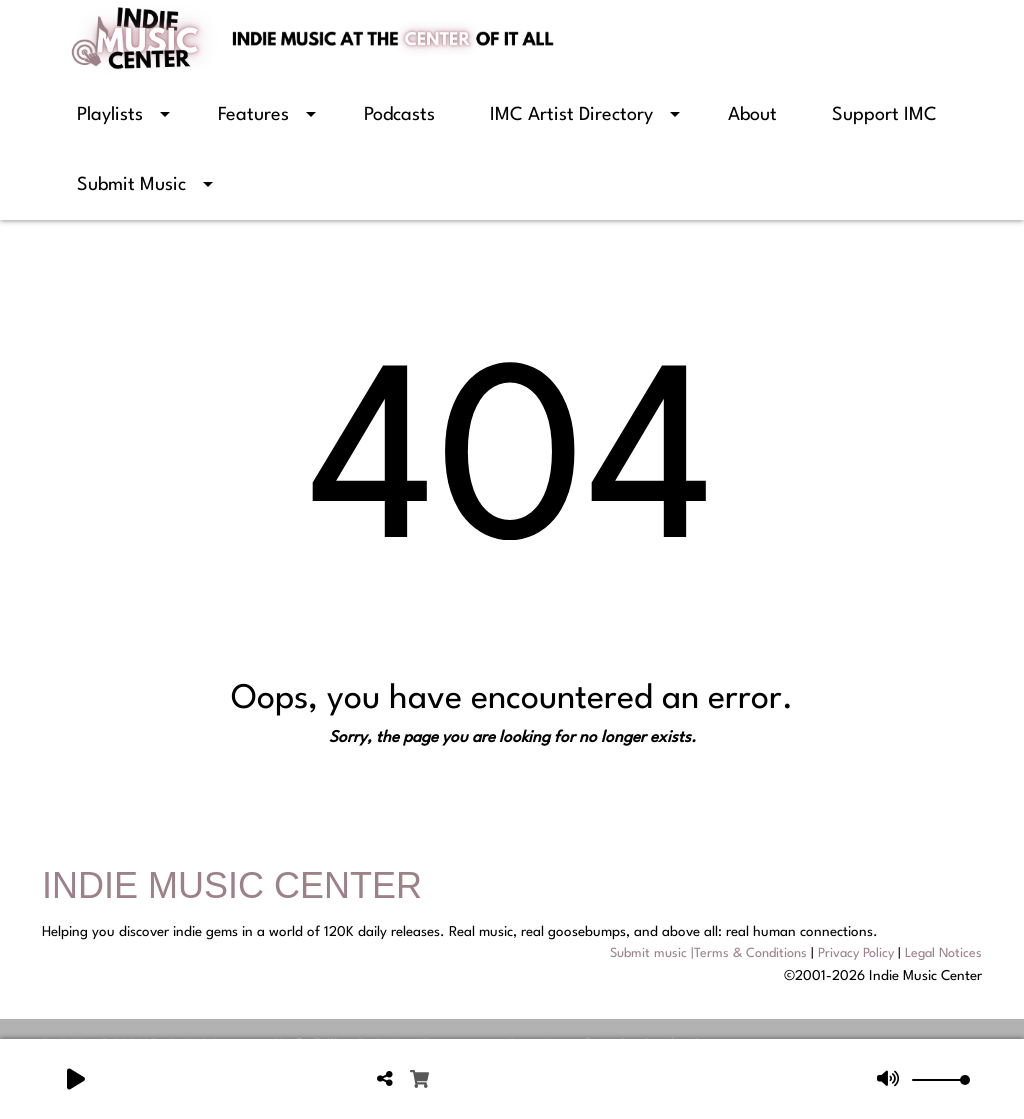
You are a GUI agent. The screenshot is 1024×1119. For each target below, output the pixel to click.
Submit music (648, 953)
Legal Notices (943, 953)
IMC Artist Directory (571, 115)
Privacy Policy (856, 953)
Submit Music (131, 185)
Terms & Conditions (750, 953)
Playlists (110, 115)
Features (253, 115)
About (752, 115)
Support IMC (884, 115)
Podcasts (399, 115)
